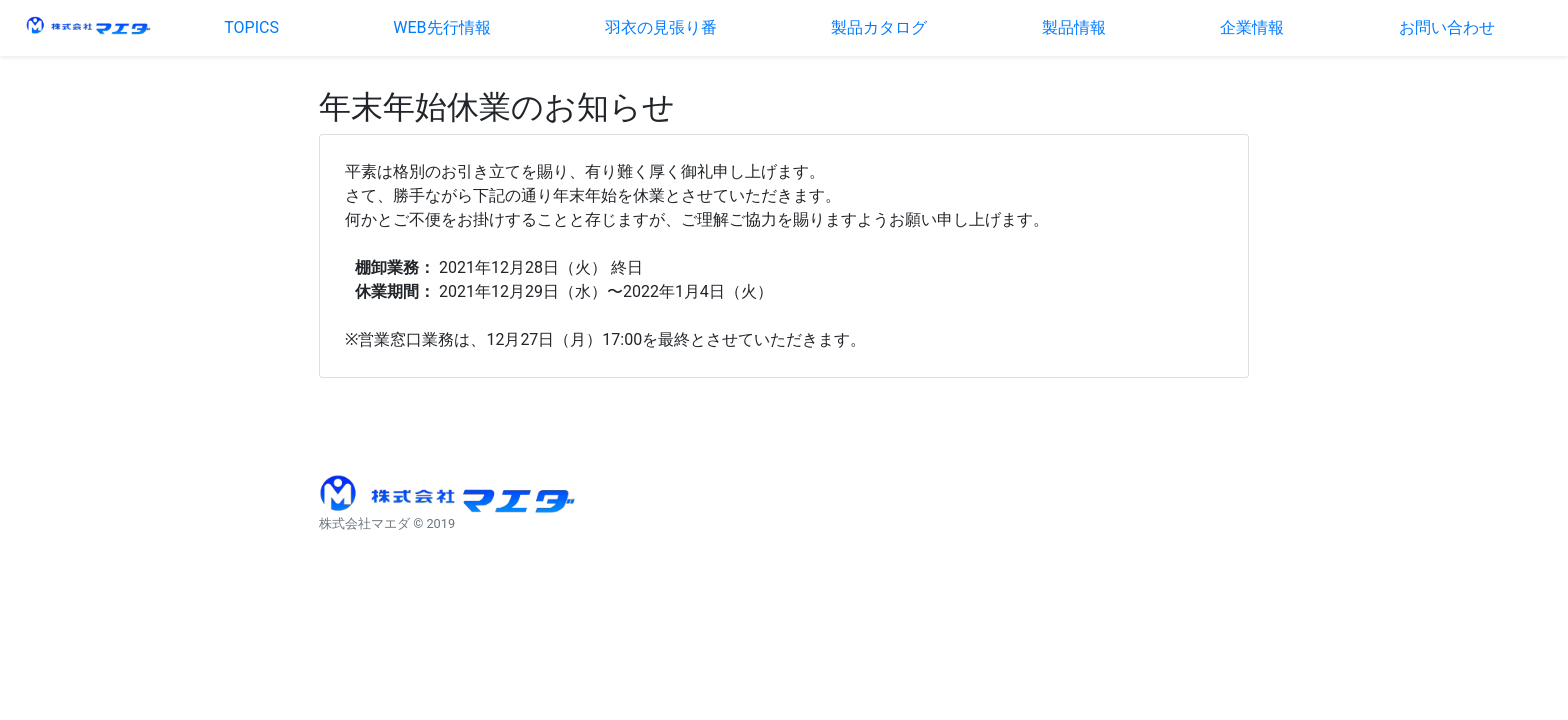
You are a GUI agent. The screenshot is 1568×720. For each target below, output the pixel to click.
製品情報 (1074, 27)
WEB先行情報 (441, 27)
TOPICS (251, 27)
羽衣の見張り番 (661, 27)
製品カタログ (879, 27)
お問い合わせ (1447, 27)
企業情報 (1252, 27)
